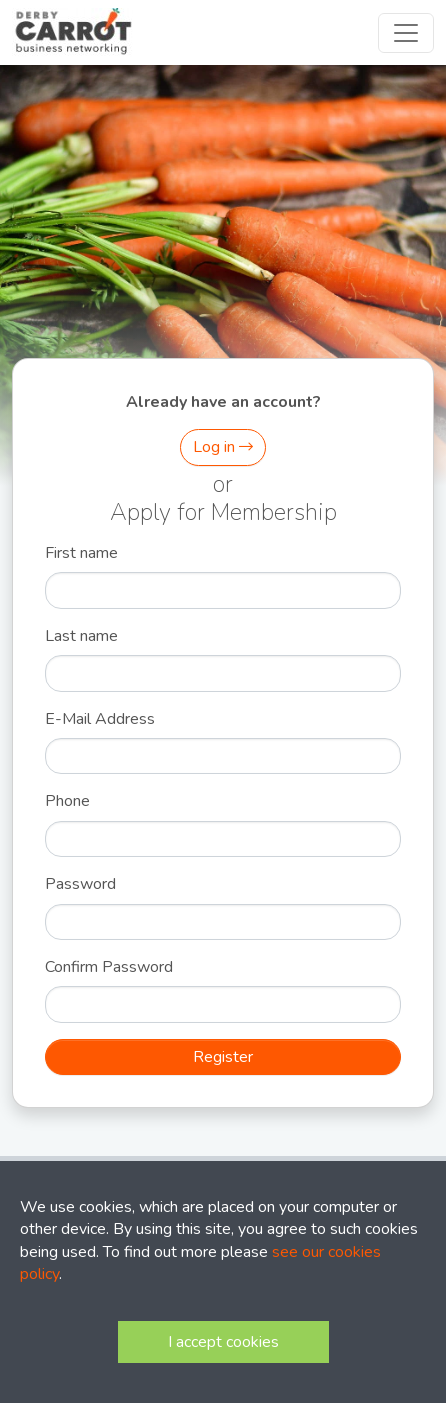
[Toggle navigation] (406, 33)
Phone (67, 801)
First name (81, 553)
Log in (223, 447)
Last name (81, 636)
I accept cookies (223, 1342)
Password (80, 884)
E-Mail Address (100, 719)
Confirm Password (109, 967)
